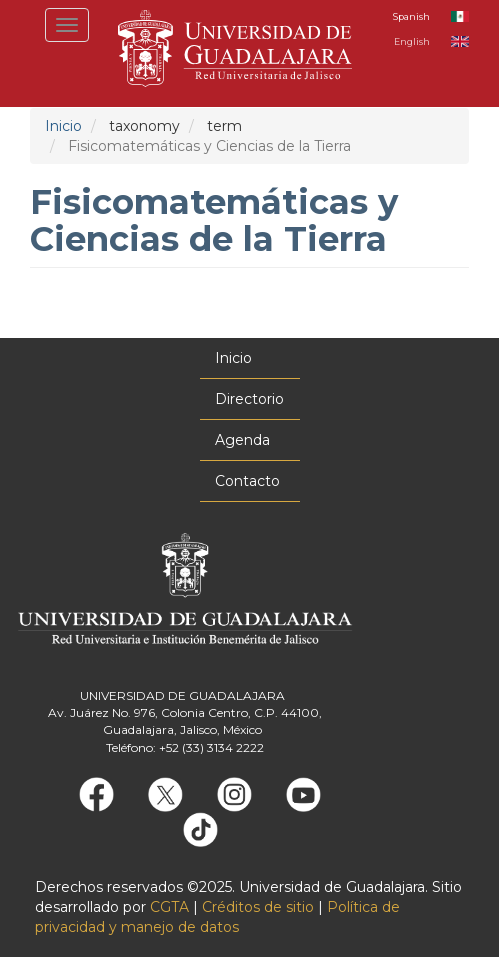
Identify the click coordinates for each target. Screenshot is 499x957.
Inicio (63, 126)
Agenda (242, 440)
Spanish (411, 16)
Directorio (249, 399)
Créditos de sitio (258, 907)
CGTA (169, 907)
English (412, 41)
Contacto (247, 481)
